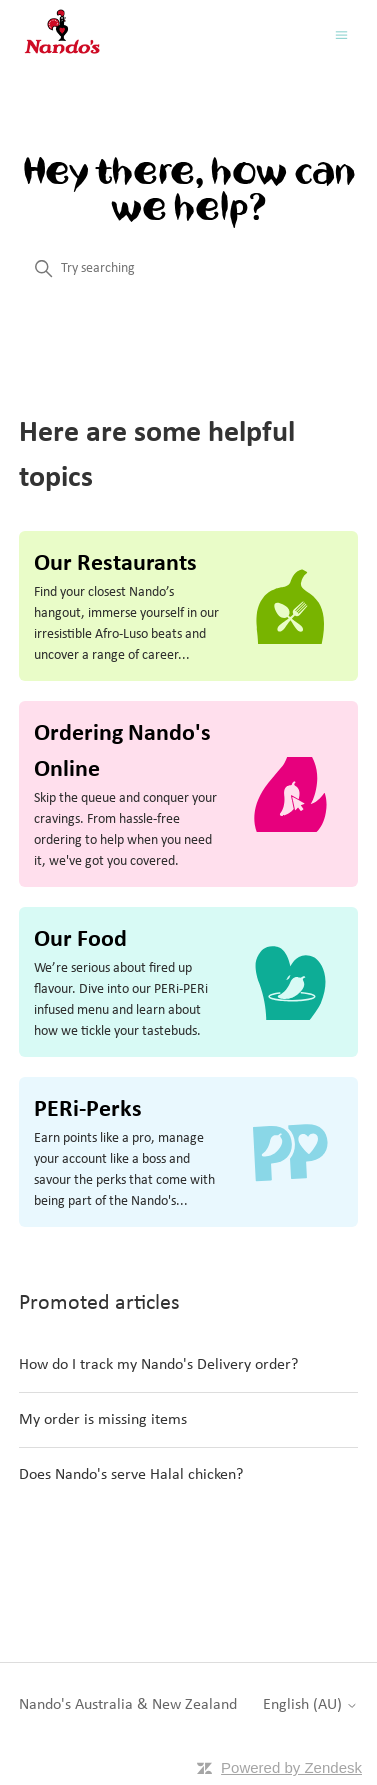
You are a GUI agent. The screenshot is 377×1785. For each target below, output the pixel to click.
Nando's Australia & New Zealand (128, 1705)
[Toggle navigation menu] (341, 36)
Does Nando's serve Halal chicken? (131, 1475)
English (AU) (310, 1705)
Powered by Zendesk (291, 1767)
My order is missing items (103, 1420)
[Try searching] (188, 269)
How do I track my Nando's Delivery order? (158, 1365)
